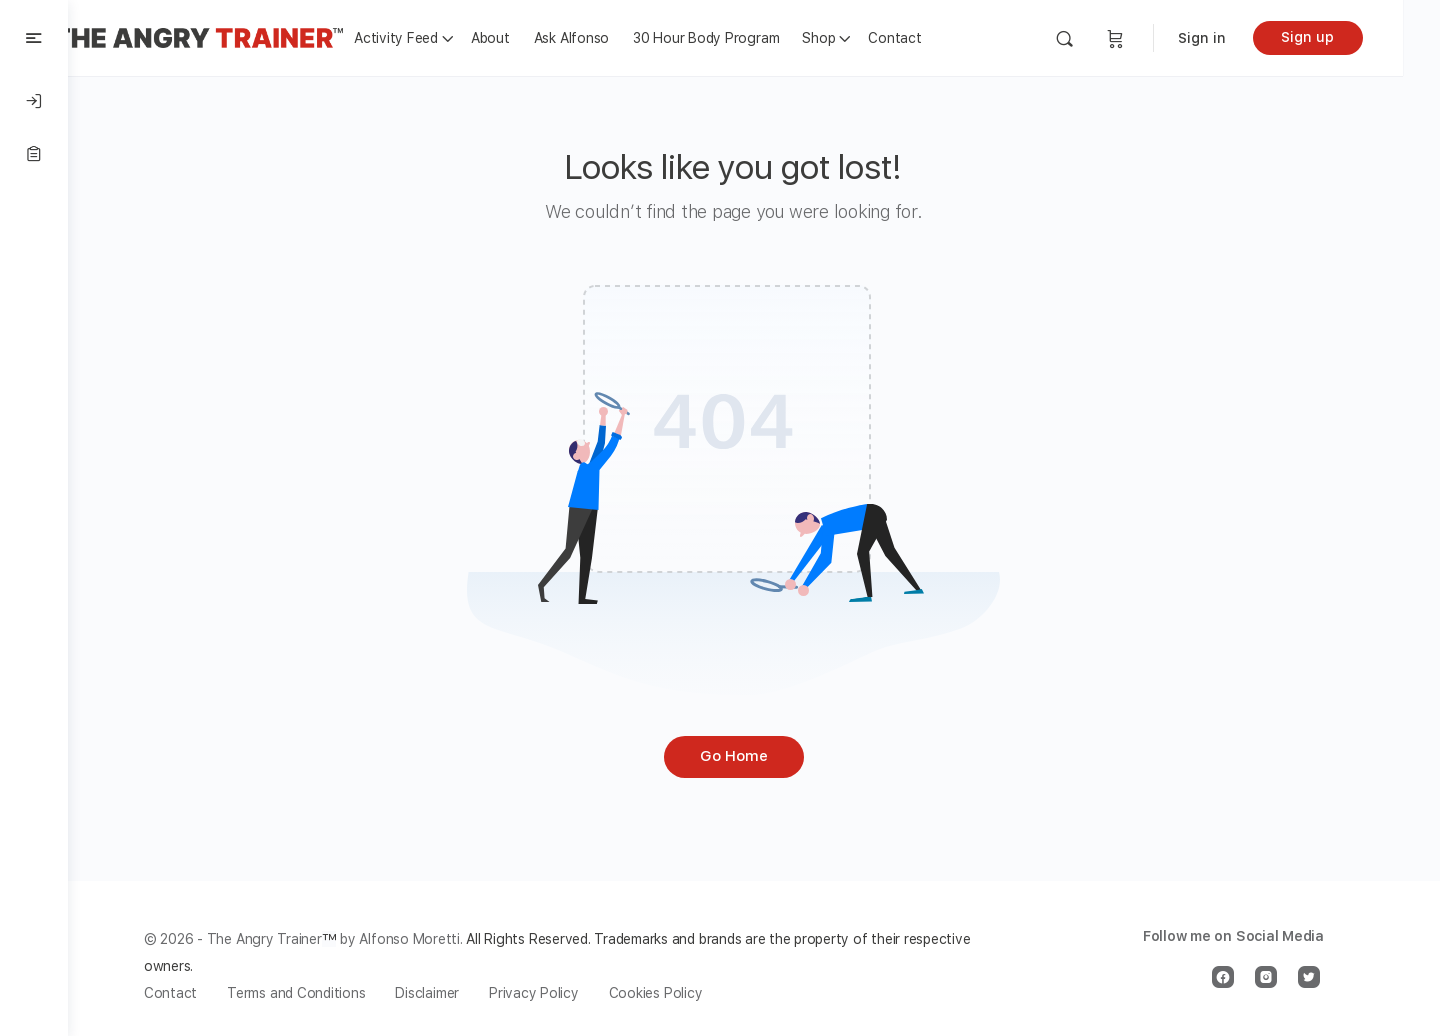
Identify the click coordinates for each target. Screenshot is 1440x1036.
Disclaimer (448, 993)
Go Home (754, 756)
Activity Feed (436, 38)
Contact (934, 38)
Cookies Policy (676, 993)
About (530, 38)
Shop (858, 38)
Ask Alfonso (611, 38)
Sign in (1239, 38)
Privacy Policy (554, 993)
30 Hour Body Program (746, 38)
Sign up (1345, 37)
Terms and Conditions (316, 993)
